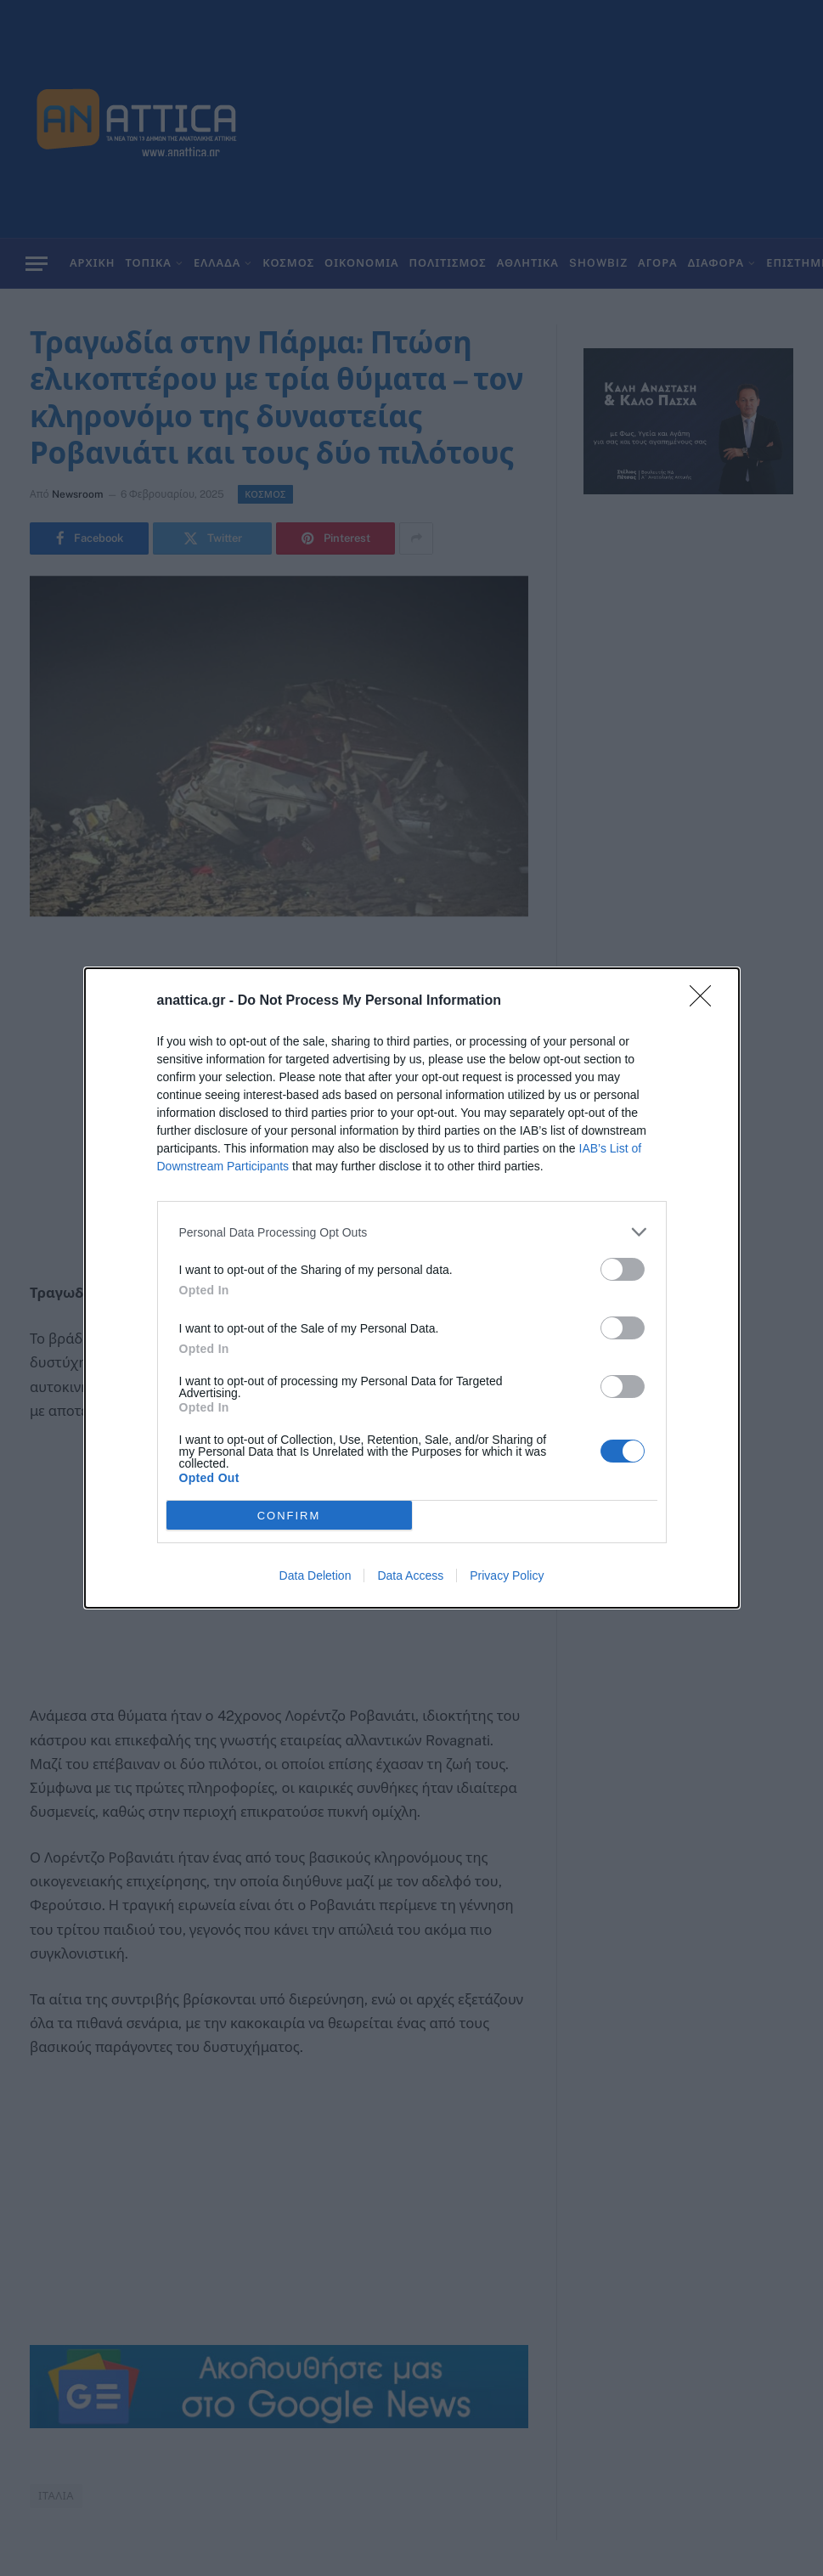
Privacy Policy (507, 1575)
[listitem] (412, 1232)
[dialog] (412, 1288)
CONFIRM (289, 1514)
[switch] (622, 1269)
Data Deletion (315, 1575)
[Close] (706, 1001)
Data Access (410, 1575)
